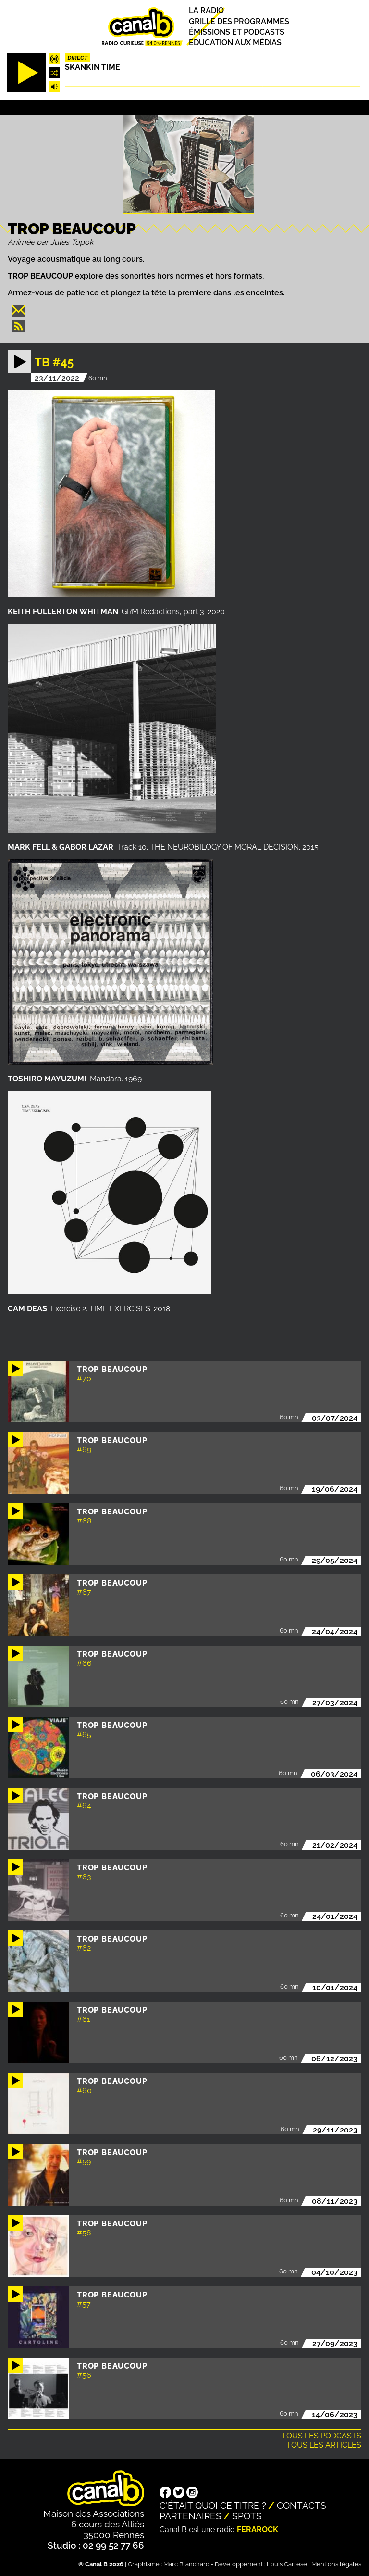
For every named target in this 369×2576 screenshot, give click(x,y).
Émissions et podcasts (236, 32)
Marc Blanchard (186, 2564)
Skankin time (92, 67)
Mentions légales (336, 2564)
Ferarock (257, 2529)
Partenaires (190, 2516)
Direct (77, 58)
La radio (206, 10)
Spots (247, 2516)
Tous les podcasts (321, 2435)
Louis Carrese (287, 2564)
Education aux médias (235, 42)
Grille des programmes (239, 21)
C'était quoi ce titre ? (213, 2505)
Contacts (301, 2505)
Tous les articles (323, 2444)
